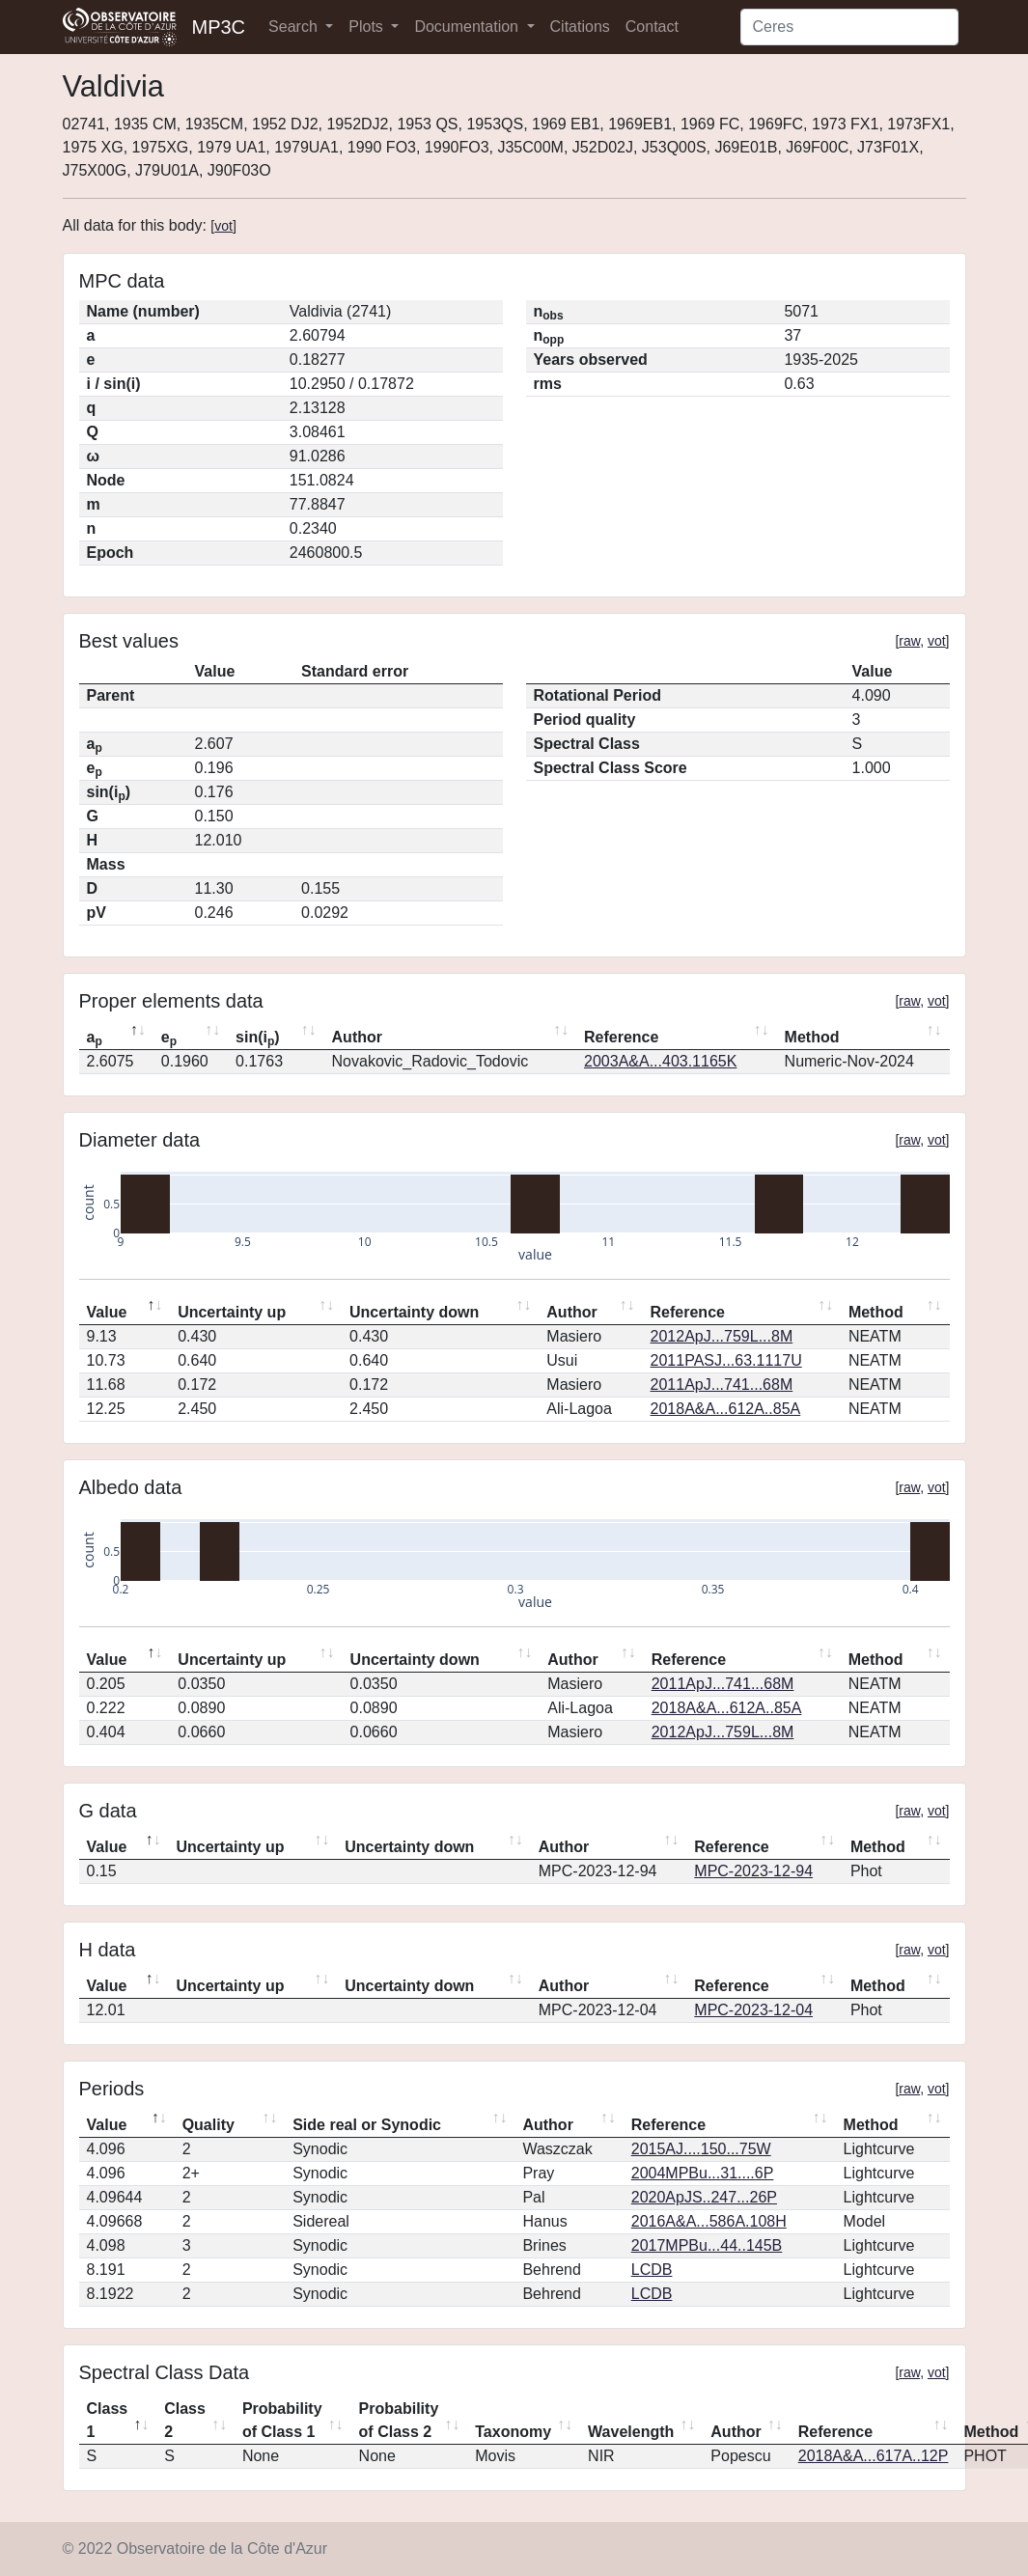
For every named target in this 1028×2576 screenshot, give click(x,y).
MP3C (219, 27)
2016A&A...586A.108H (709, 2221)
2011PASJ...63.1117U (726, 1360)
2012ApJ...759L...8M (722, 1336)
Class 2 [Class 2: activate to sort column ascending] (185, 2420)
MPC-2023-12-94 (753, 1871)
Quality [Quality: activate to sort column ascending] (208, 2125)
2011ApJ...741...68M (722, 1384)
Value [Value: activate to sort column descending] (107, 1312)
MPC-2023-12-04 (753, 2010)
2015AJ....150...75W (701, 2149)
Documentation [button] (468, 26)
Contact (652, 26)
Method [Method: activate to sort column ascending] (812, 1037)
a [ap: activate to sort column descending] (94, 1038)
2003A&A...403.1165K (660, 1061)
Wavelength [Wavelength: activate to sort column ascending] (631, 2432)
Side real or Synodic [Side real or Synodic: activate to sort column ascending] (366, 2125)
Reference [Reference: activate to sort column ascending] (621, 1037)
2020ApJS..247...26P (704, 2197)
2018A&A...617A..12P (873, 2456)
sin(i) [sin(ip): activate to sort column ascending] (258, 1038)
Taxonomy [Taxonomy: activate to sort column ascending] (513, 2432)
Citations (580, 26)
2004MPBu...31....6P (702, 2173)
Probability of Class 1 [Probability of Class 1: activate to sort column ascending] (282, 2420)
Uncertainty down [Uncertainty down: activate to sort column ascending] (414, 1312)
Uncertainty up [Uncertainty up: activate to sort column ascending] (232, 1312)
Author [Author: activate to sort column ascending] (357, 1037)
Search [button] (294, 26)
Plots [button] (367, 26)
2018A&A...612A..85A (726, 1408)
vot (223, 226)
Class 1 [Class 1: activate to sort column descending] (107, 2420)
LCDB (652, 2269)
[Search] (849, 27)
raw (909, 641)
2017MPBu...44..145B (707, 2245)
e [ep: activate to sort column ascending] (169, 1038)
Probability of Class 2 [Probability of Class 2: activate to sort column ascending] (399, 2420)
